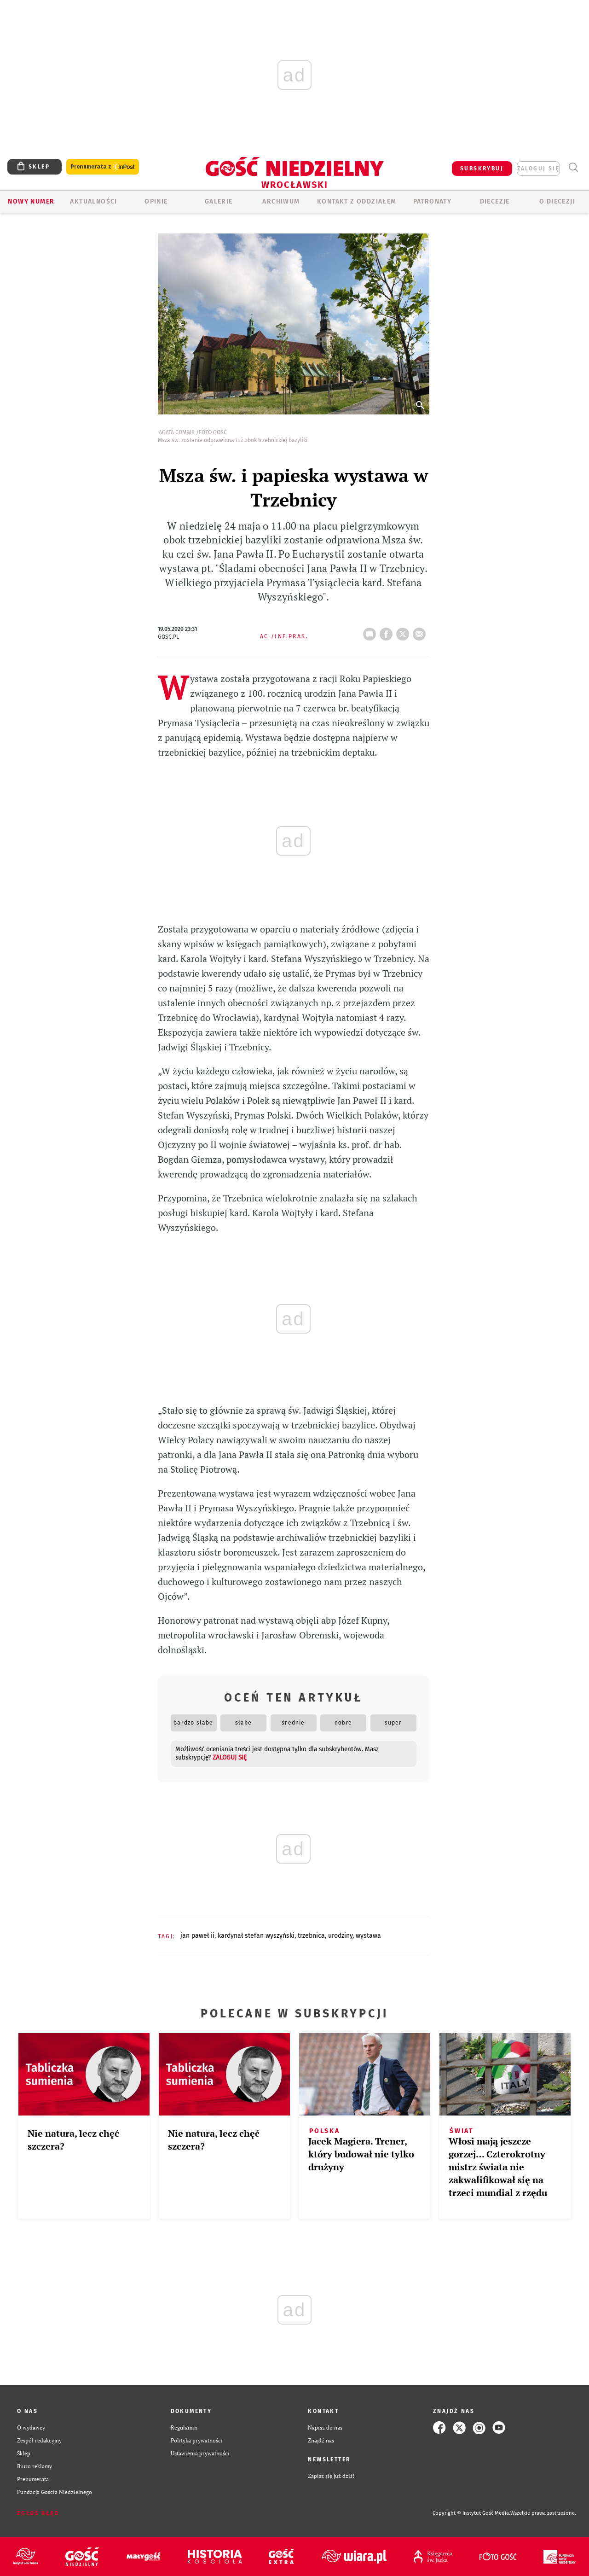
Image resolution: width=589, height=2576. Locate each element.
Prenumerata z (102, 167)
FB (388, 631)
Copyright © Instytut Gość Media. (471, 2513)
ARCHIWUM (281, 201)
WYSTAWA (368, 1936)
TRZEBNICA (311, 1936)
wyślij (421, 631)
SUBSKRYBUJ (481, 168)
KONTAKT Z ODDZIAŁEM (357, 201)
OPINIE (155, 201)
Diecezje (495, 201)
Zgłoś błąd (38, 2513)
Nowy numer (31, 201)
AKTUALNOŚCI (93, 201)
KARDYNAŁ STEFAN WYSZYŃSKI (256, 1936)
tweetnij (404, 631)
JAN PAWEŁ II (197, 1936)
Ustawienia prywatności (200, 2453)
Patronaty (432, 201)
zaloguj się (538, 168)
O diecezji (557, 201)
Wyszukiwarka (573, 167)
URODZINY (340, 1936)
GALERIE (219, 201)
